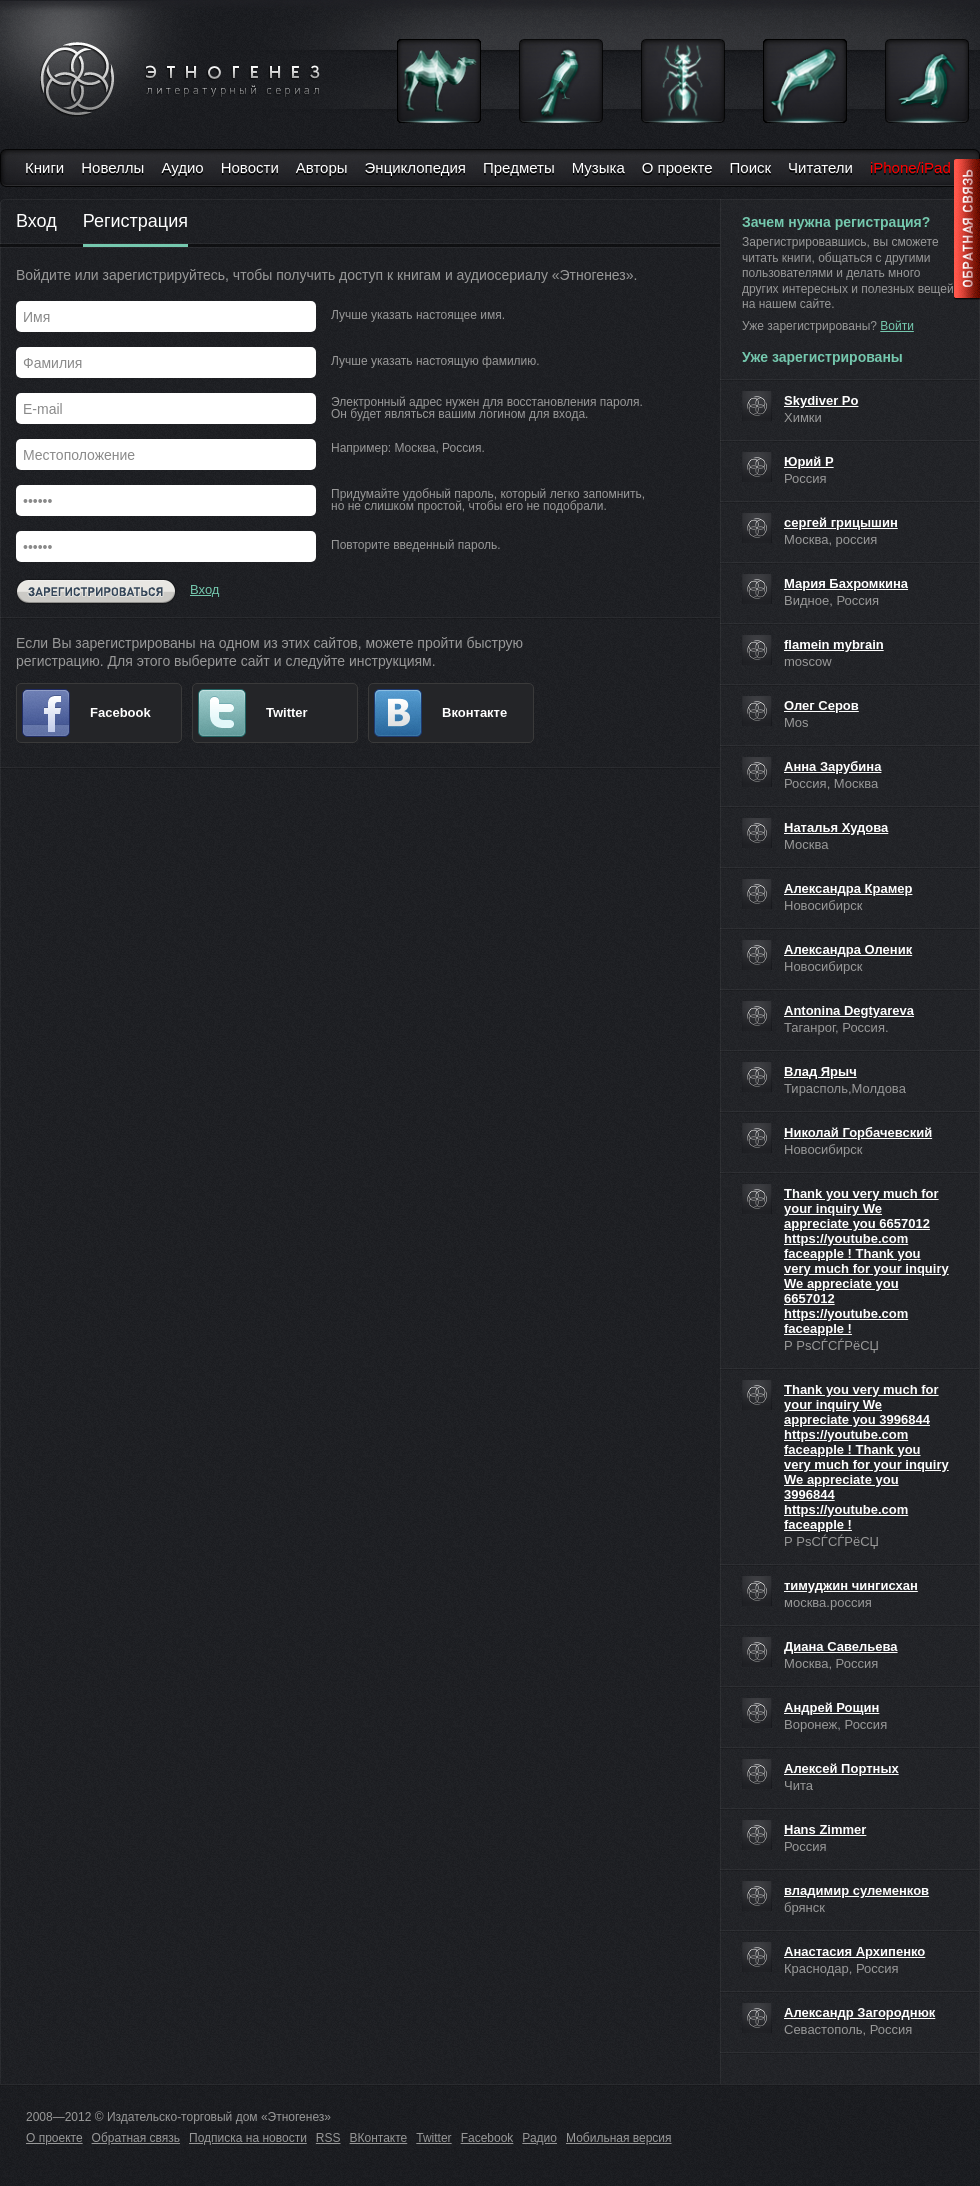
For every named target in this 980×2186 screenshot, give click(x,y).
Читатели (820, 167)
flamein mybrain (834, 644)
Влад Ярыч (820, 1071)
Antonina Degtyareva (849, 1010)
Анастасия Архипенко (854, 1951)
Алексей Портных (841, 1768)
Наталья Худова (836, 827)
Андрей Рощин (831, 1707)
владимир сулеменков (856, 1890)
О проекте (677, 167)
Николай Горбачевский (858, 1132)
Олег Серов (821, 705)
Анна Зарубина (832, 766)
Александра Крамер (848, 888)
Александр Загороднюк (859, 2012)
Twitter (433, 2138)
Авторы (322, 167)
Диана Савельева (841, 1646)
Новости (250, 167)
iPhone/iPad (910, 167)
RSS (328, 2138)
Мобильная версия (619, 2138)
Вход (36, 222)
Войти (897, 326)
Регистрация (135, 222)
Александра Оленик (848, 949)
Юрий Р (809, 461)
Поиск (751, 167)
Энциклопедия (415, 167)
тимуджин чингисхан (851, 1585)
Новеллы (112, 167)
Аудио (182, 167)
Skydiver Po (821, 400)
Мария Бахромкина (846, 583)
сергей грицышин (841, 522)
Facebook (487, 2138)
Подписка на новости (248, 2138)
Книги (44, 167)
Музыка (598, 167)
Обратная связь (136, 2138)
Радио (539, 2138)
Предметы (519, 167)
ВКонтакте (379, 2138)
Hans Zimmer (825, 1829)
